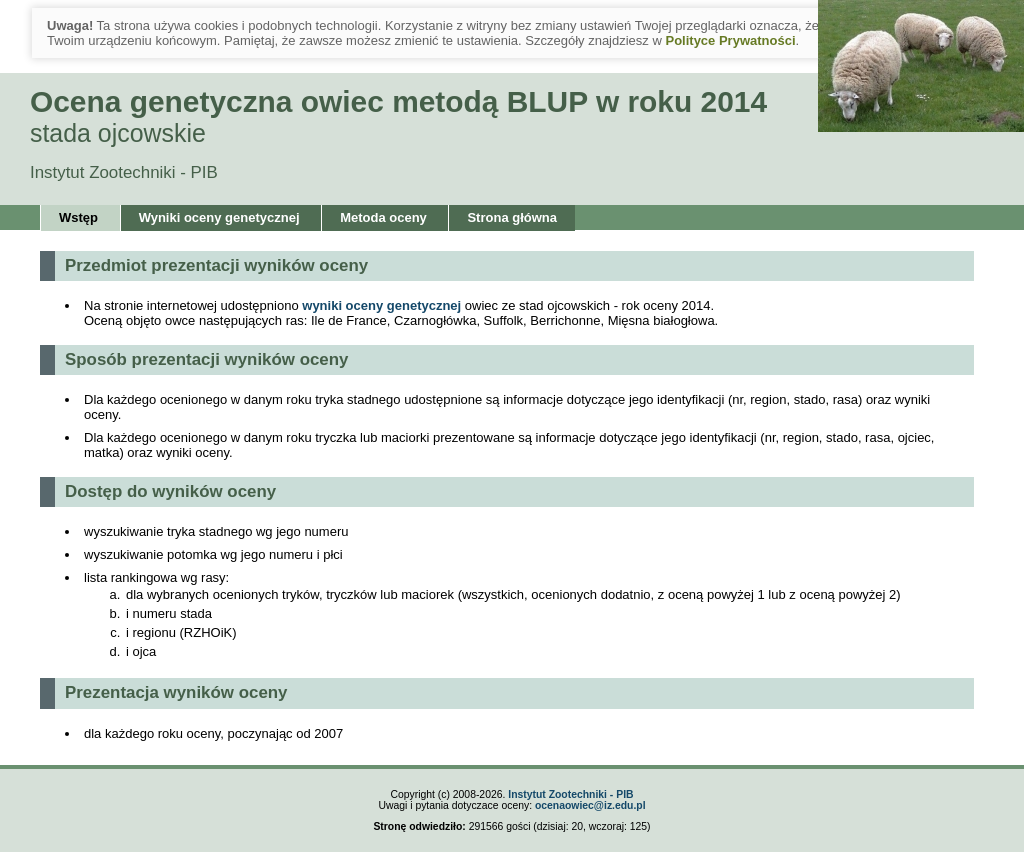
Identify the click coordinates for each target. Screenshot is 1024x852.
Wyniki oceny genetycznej (219, 217)
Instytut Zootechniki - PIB (570, 794)
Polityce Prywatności (730, 40)
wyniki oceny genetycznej (383, 305)
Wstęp (78, 217)
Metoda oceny (383, 217)
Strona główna (512, 217)
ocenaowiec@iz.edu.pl (590, 805)
